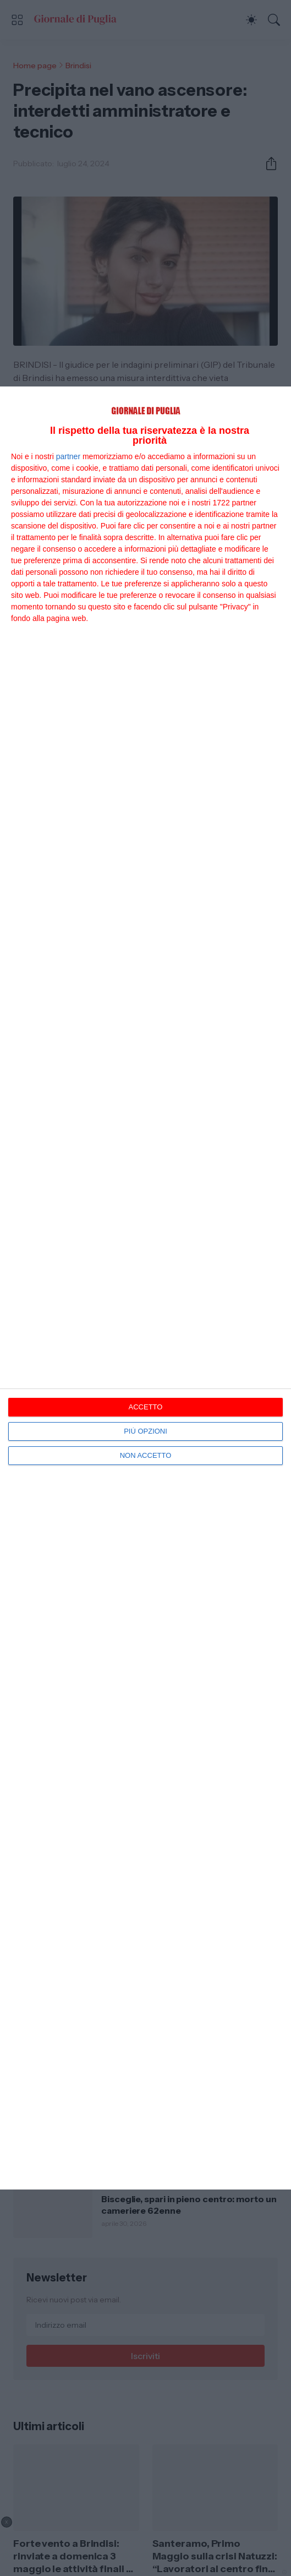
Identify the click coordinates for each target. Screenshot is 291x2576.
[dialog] (145, 1288)
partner (68, 456)
